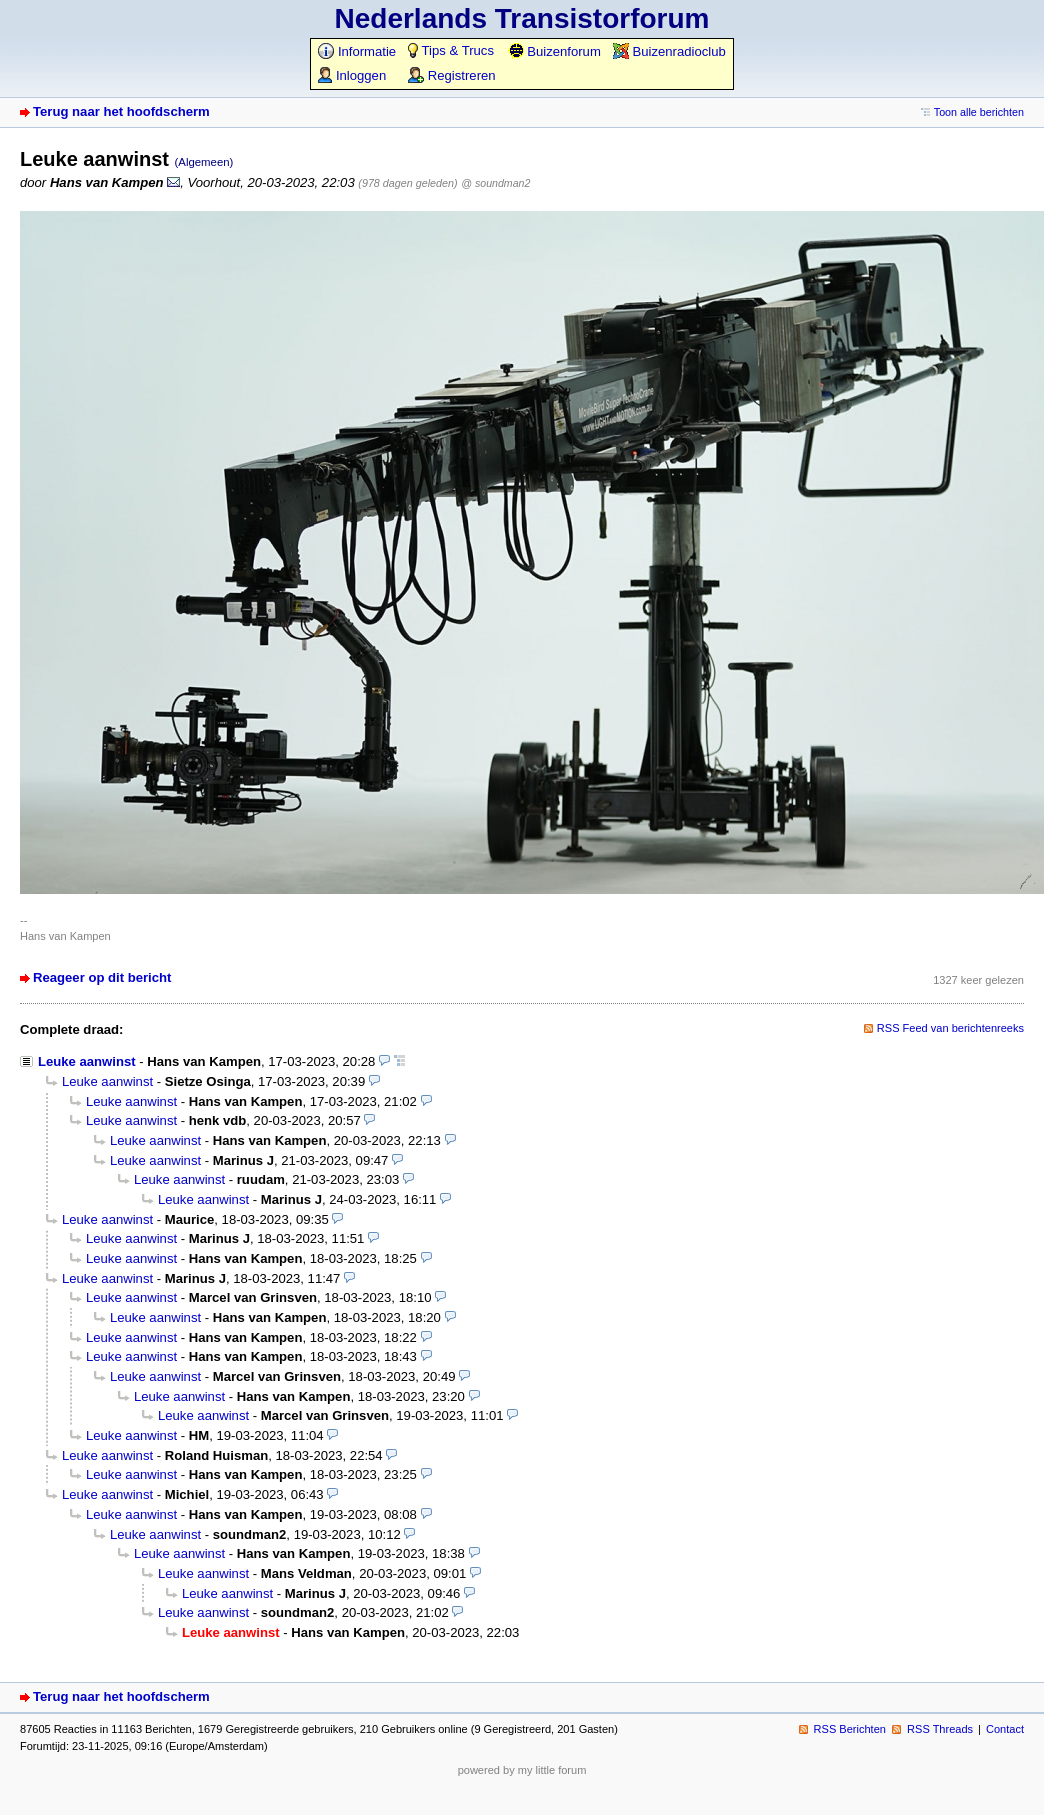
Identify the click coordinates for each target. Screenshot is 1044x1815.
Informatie (357, 51)
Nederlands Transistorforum (522, 18)
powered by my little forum (522, 1770)
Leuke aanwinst (87, 1061)
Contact (1005, 1729)
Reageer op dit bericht (102, 977)
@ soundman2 (495, 183)
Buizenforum (554, 51)
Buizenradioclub (669, 51)
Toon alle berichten (979, 112)
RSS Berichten (850, 1729)
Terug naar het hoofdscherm (121, 111)
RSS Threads (940, 1729)
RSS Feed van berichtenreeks (950, 1028)
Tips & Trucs (451, 50)
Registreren (451, 75)
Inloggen (352, 75)
